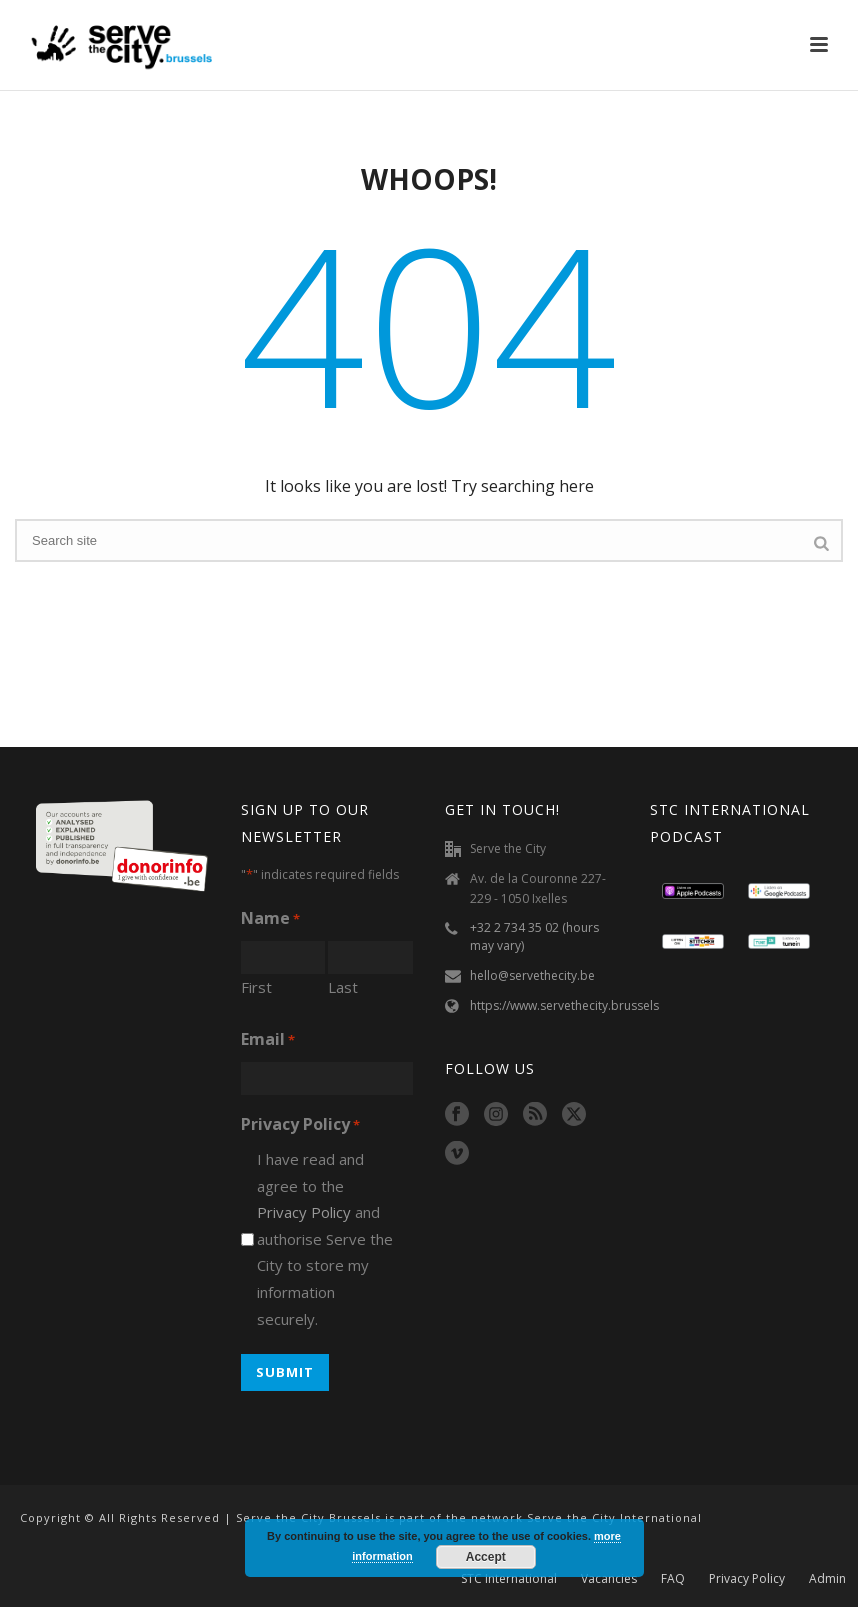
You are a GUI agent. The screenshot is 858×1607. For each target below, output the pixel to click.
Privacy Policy (304, 1212)
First (256, 987)
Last (343, 987)
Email (268, 1040)
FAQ (673, 1579)
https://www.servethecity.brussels (564, 1005)
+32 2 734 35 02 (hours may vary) (534, 936)
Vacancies (609, 1579)
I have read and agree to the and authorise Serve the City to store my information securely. (325, 1238)
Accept (486, 1557)
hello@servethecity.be (532, 975)
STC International (509, 1579)
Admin (827, 1579)
